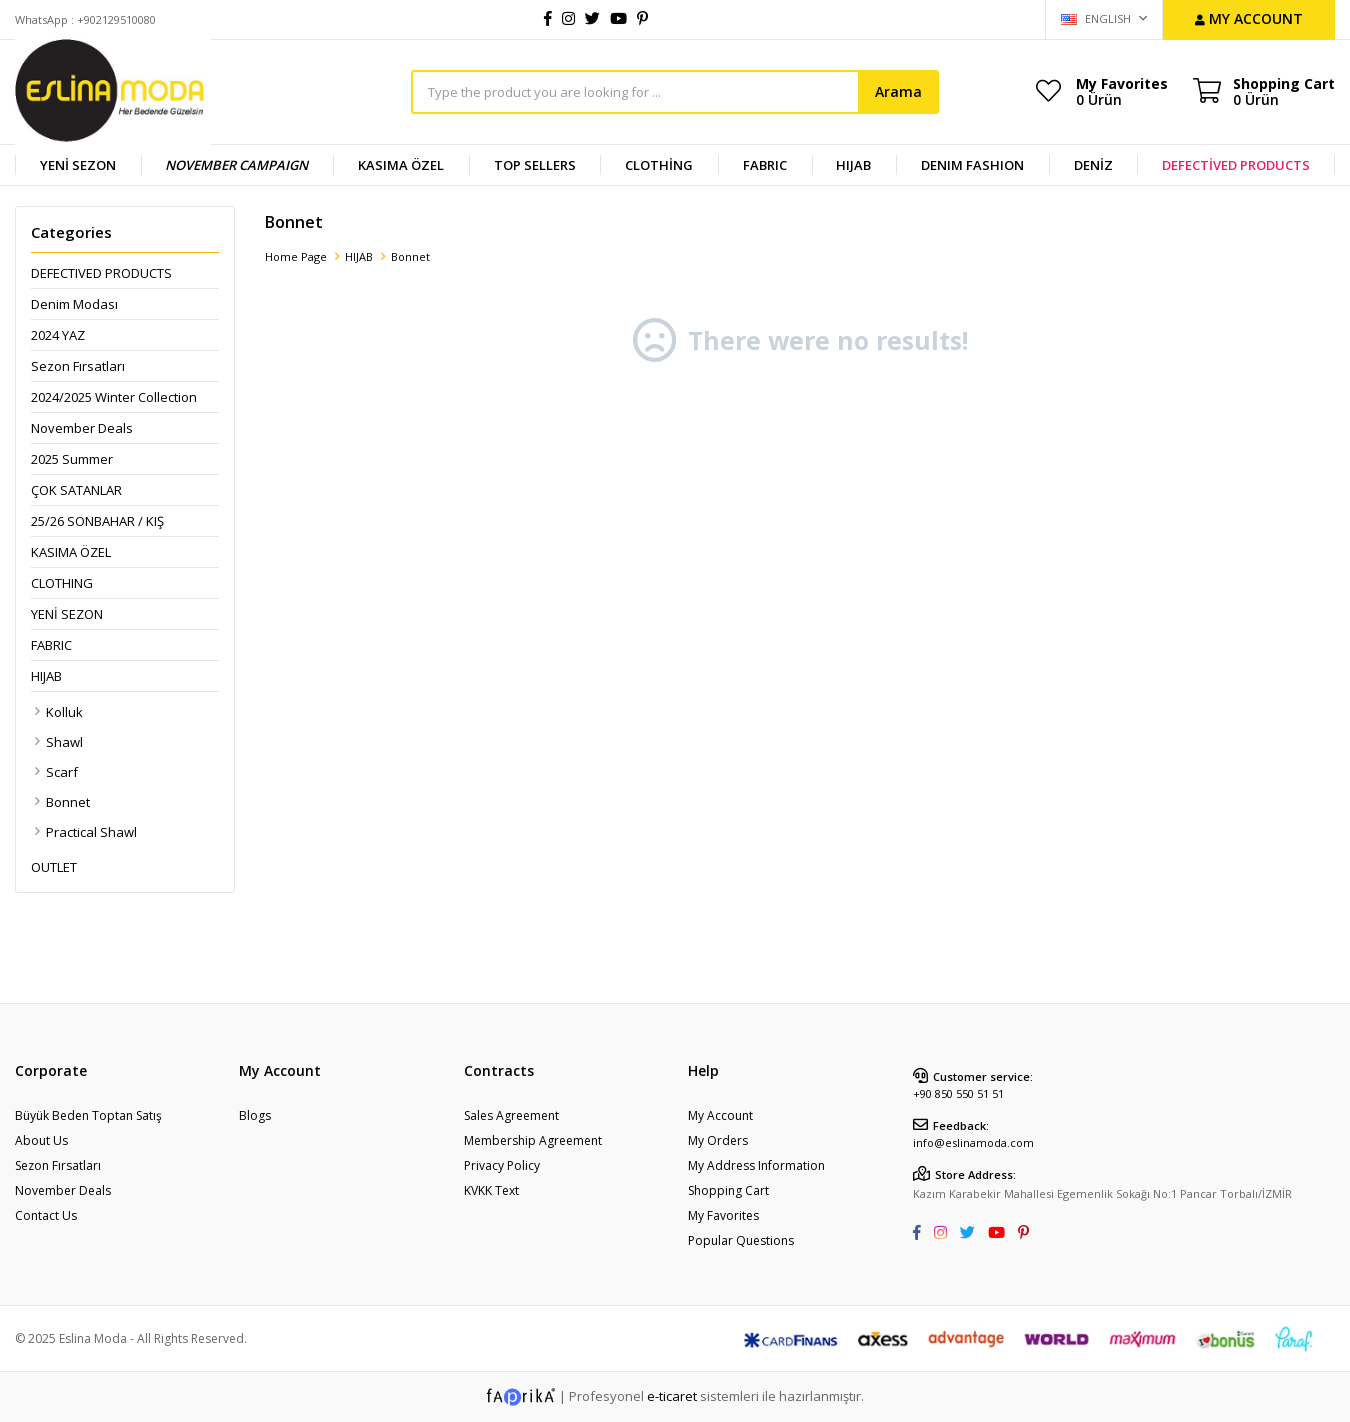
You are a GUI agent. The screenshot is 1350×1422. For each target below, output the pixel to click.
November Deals (82, 428)
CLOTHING (62, 583)
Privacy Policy (502, 1165)
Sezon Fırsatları (78, 366)
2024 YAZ (58, 335)
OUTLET (54, 867)
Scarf (62, 772)
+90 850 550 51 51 (958, 1093)
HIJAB (853, 165)
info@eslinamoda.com (973, 1142)
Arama (898, 91)
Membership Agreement (533, 1140)
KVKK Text (491, 1190)
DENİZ (1093, 165)
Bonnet (68, 802)
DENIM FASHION (972, 165)
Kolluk (64, 712)
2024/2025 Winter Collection (114, 397)
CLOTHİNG (659, 165)
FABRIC (765, 165)
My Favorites (1122, 91)
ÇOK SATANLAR (76, 490)
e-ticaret (672, 1395)
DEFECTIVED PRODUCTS (101, 273)
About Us (41, 1140)
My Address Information (756, 1165)
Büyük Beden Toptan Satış (88, 1115)
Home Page (296, 256)
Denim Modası (74, 304)
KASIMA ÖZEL (401, 165)
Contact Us (46, 1215)
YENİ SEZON (78, 165)
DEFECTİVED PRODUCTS (1236, 165)
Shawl (64, 742)
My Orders (718, 1140)
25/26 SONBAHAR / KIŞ (97, 521)
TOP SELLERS (535, 165)
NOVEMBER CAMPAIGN (236, 165)
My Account (720, 1115)
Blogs (255, 1115)
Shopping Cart (728, 1190)
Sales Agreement (511, 1115)
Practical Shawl (91, 832)
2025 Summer (72, 459)
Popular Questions (741, 1240)
